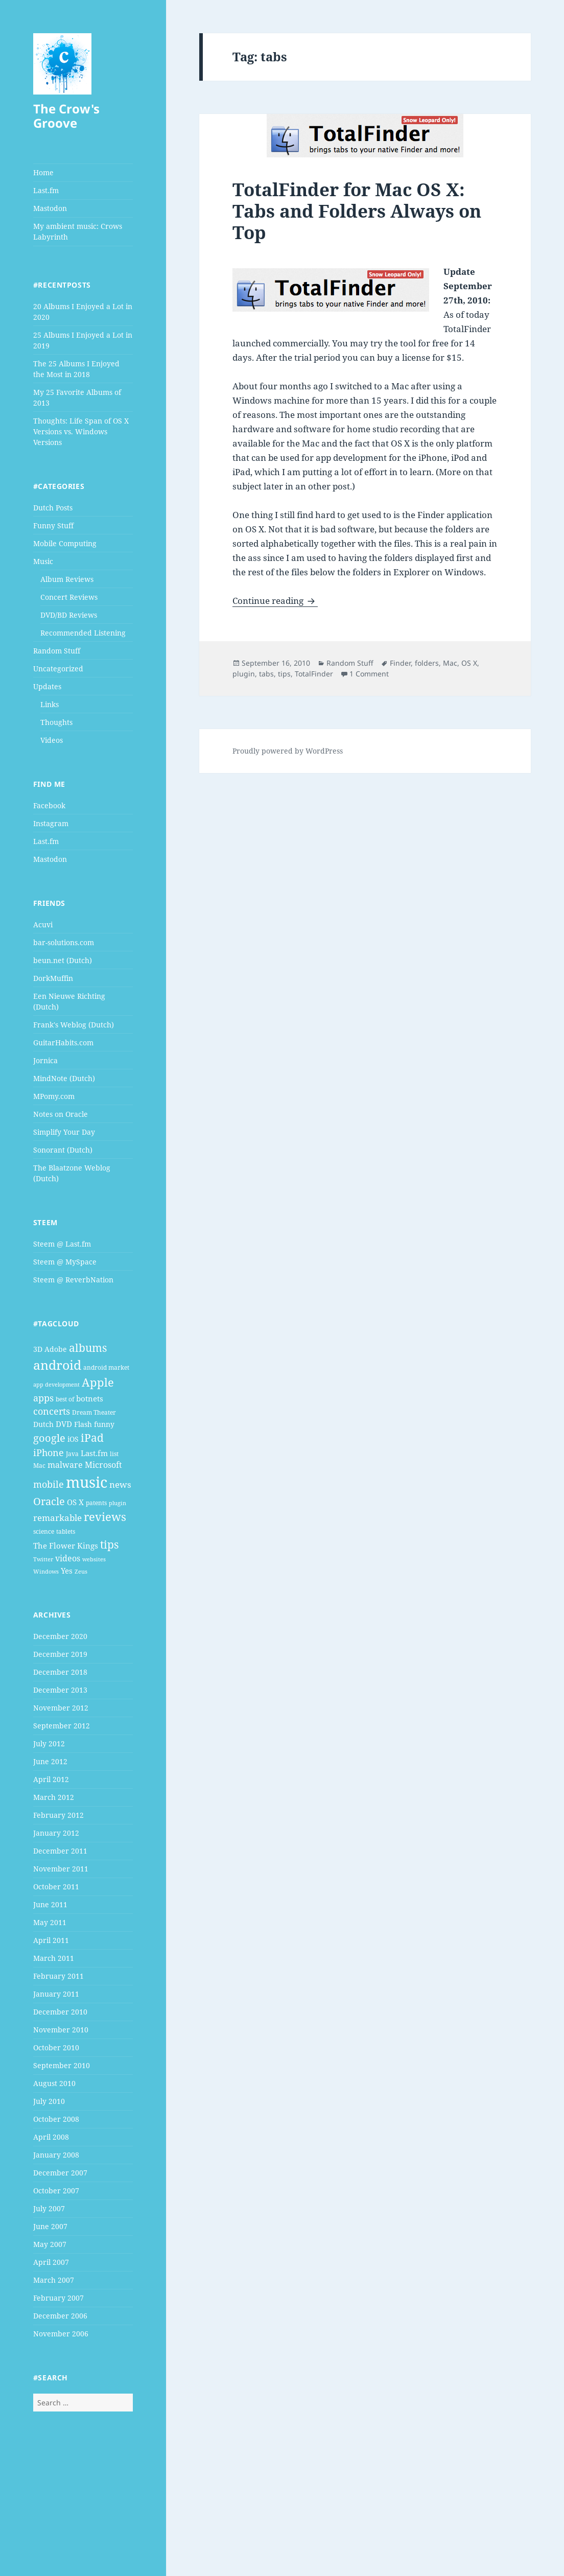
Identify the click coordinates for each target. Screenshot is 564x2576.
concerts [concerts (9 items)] (51, 1411)
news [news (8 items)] (120, 1484)
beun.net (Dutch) (62, 960)
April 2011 (51, 1940)
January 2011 (56, 1994)
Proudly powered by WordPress (287, 751)
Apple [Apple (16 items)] (98, 1382)
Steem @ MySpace (65, 1262)
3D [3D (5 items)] (37, 1349)
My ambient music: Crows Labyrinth (77, 231)
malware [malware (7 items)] (65, 1464)
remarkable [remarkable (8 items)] (57, 1518)
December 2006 (60, 2316)
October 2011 (56, 1886)
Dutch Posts (53, 507)
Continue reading (275, 600)
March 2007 (53, 2280)
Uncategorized (58, 668)
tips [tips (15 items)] (109, 1544)
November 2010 (60, 2029)
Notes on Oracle (60, 1114)
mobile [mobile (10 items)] (48, 1484)
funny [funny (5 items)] (104, 1424)
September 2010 (61, 2065)
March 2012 (53, 1797)
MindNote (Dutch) (64, 1078)
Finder (400, 663)
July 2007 (49, 2208)
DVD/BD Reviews (68, 615)
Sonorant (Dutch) (62, 1150)
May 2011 (49, 1922)
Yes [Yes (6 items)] (67, 1570)
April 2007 (51, 2262)
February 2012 (58, 1815)
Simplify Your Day (64, 1132)
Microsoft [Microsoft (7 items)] (103, 1464)
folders (427, 663)
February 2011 (58, 1976)
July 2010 (49, 2101)
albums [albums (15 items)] (88, 1347)
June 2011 (50, 1904)
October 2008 (56, 2119)
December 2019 (60, 1654)
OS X (469, 663)
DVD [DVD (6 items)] (64, 1424)
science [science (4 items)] (43, 1531)
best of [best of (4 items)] (65, 1399)
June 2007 (50, 2226)
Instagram (50, 823)
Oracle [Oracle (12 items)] (49, 1501)
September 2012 (61, 1725)
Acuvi (43, 924)
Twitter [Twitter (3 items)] (43, 1559)
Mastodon (50, 208)
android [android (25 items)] (57, 1364)
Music (43, 561)
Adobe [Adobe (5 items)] (55, 1349)
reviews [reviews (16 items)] (105, 1516)
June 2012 (50, 1761)
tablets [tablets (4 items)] (65, 1531)
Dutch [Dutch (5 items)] (43, 1424)
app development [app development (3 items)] (56, 1384)
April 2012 (51, 1779)
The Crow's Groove (66, 115)
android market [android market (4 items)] (106, 1367)
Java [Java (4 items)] (72, 1453)
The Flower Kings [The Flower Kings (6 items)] (65, 1545)
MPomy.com (54, 1096)
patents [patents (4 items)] (96, 1502)
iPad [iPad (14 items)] (92, 1438)
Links (49, 704)
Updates (47, 686)
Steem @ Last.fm (62, 1244)
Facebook (49, 805)
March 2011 (53, 1958)
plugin (243, 673)
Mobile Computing (65, 543)
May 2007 (49, 2244)
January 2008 (56, 2155)
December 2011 (60, 1851)
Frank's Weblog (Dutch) (73, 1024)
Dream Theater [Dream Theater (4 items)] (94, 1412)
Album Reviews (66, 579)
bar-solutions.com (63, 942)
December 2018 (60, 1672)
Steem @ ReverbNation (73, 1279)
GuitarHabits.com (63, 1042)
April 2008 (51, 2137)
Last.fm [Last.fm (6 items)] (94, 1453)
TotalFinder (314, 673)
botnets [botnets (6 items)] (89, 1398)
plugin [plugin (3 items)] (117, 1503)
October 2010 (56, 2047)
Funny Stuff (53, 525)
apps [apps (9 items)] (43, 1398)
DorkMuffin (53, 978)
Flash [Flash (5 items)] (83, 1424)
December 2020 (60, 1636)
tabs (266, 673)
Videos (51, 740)
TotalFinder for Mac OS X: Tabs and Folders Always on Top (356, 210)
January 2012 (56, 1833)
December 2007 (60, 2172)
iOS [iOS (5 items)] (73, 1439)
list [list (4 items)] (114, 1453)
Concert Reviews (69, 597)
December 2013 (60, 1690)
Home (43, 172)
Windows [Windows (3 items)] (46, 1571)
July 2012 (49, 1743)
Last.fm (46, 190)
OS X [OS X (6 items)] (75, 1502)
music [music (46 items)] (86, 1482)
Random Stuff (56, 650)
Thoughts (56, 722)
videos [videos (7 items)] (67, 1558)
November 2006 (60, 2333)
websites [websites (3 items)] (94, 1559)
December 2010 (60, 2012)
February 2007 (58, 2298)
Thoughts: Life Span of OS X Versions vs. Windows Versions (81, 431)
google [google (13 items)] (49, 1438)
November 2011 (60, 1869)
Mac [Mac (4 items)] (39, 1465)
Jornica (45, 1060)
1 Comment (369, 673)
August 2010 (54, 2083)
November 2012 (60, 1708)
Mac (450, 663)
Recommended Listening (83, 633)
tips (284, 673)
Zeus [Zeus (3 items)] (81, 1571)
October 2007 (56, 2190)
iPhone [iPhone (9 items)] (48, 1452)
